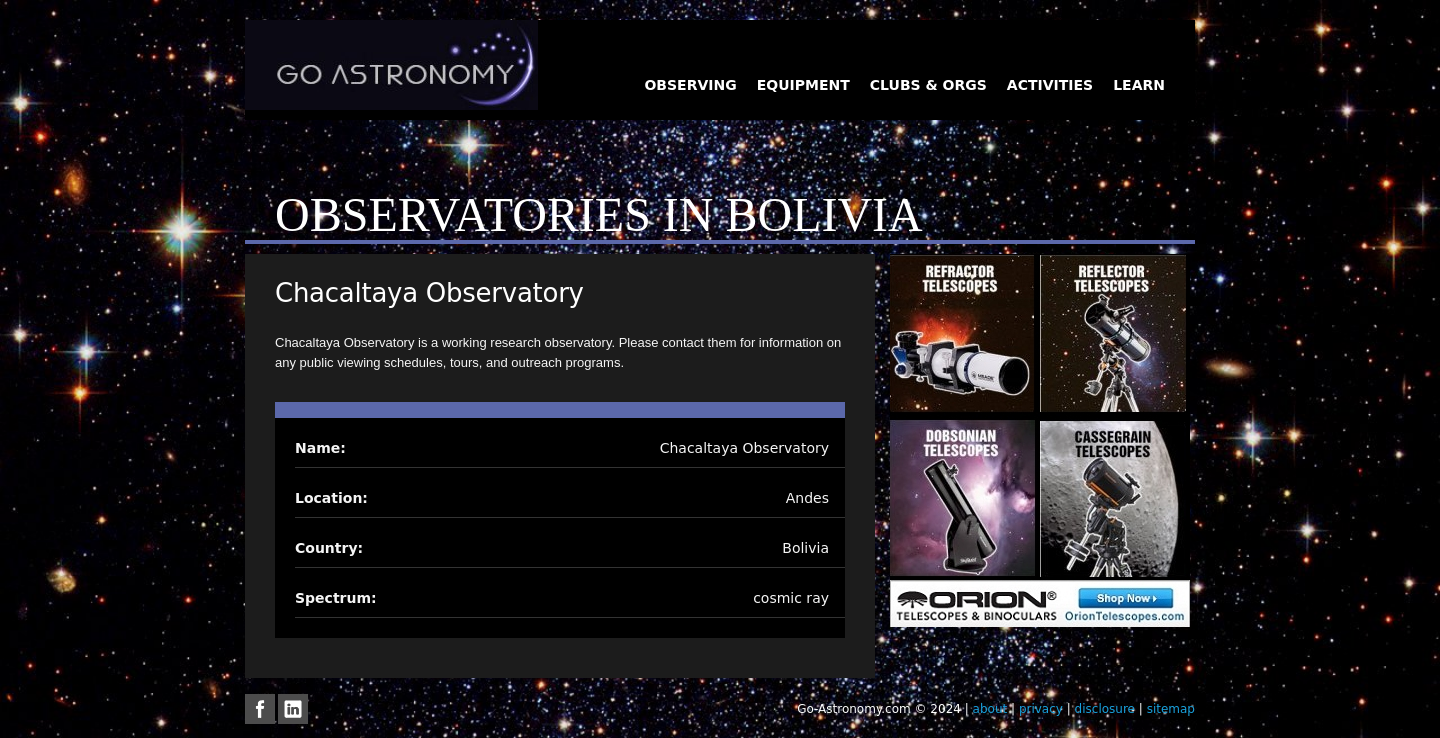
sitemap (1171, 709)
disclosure (1105, 709)
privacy (1041, 709)
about (990, 709)
